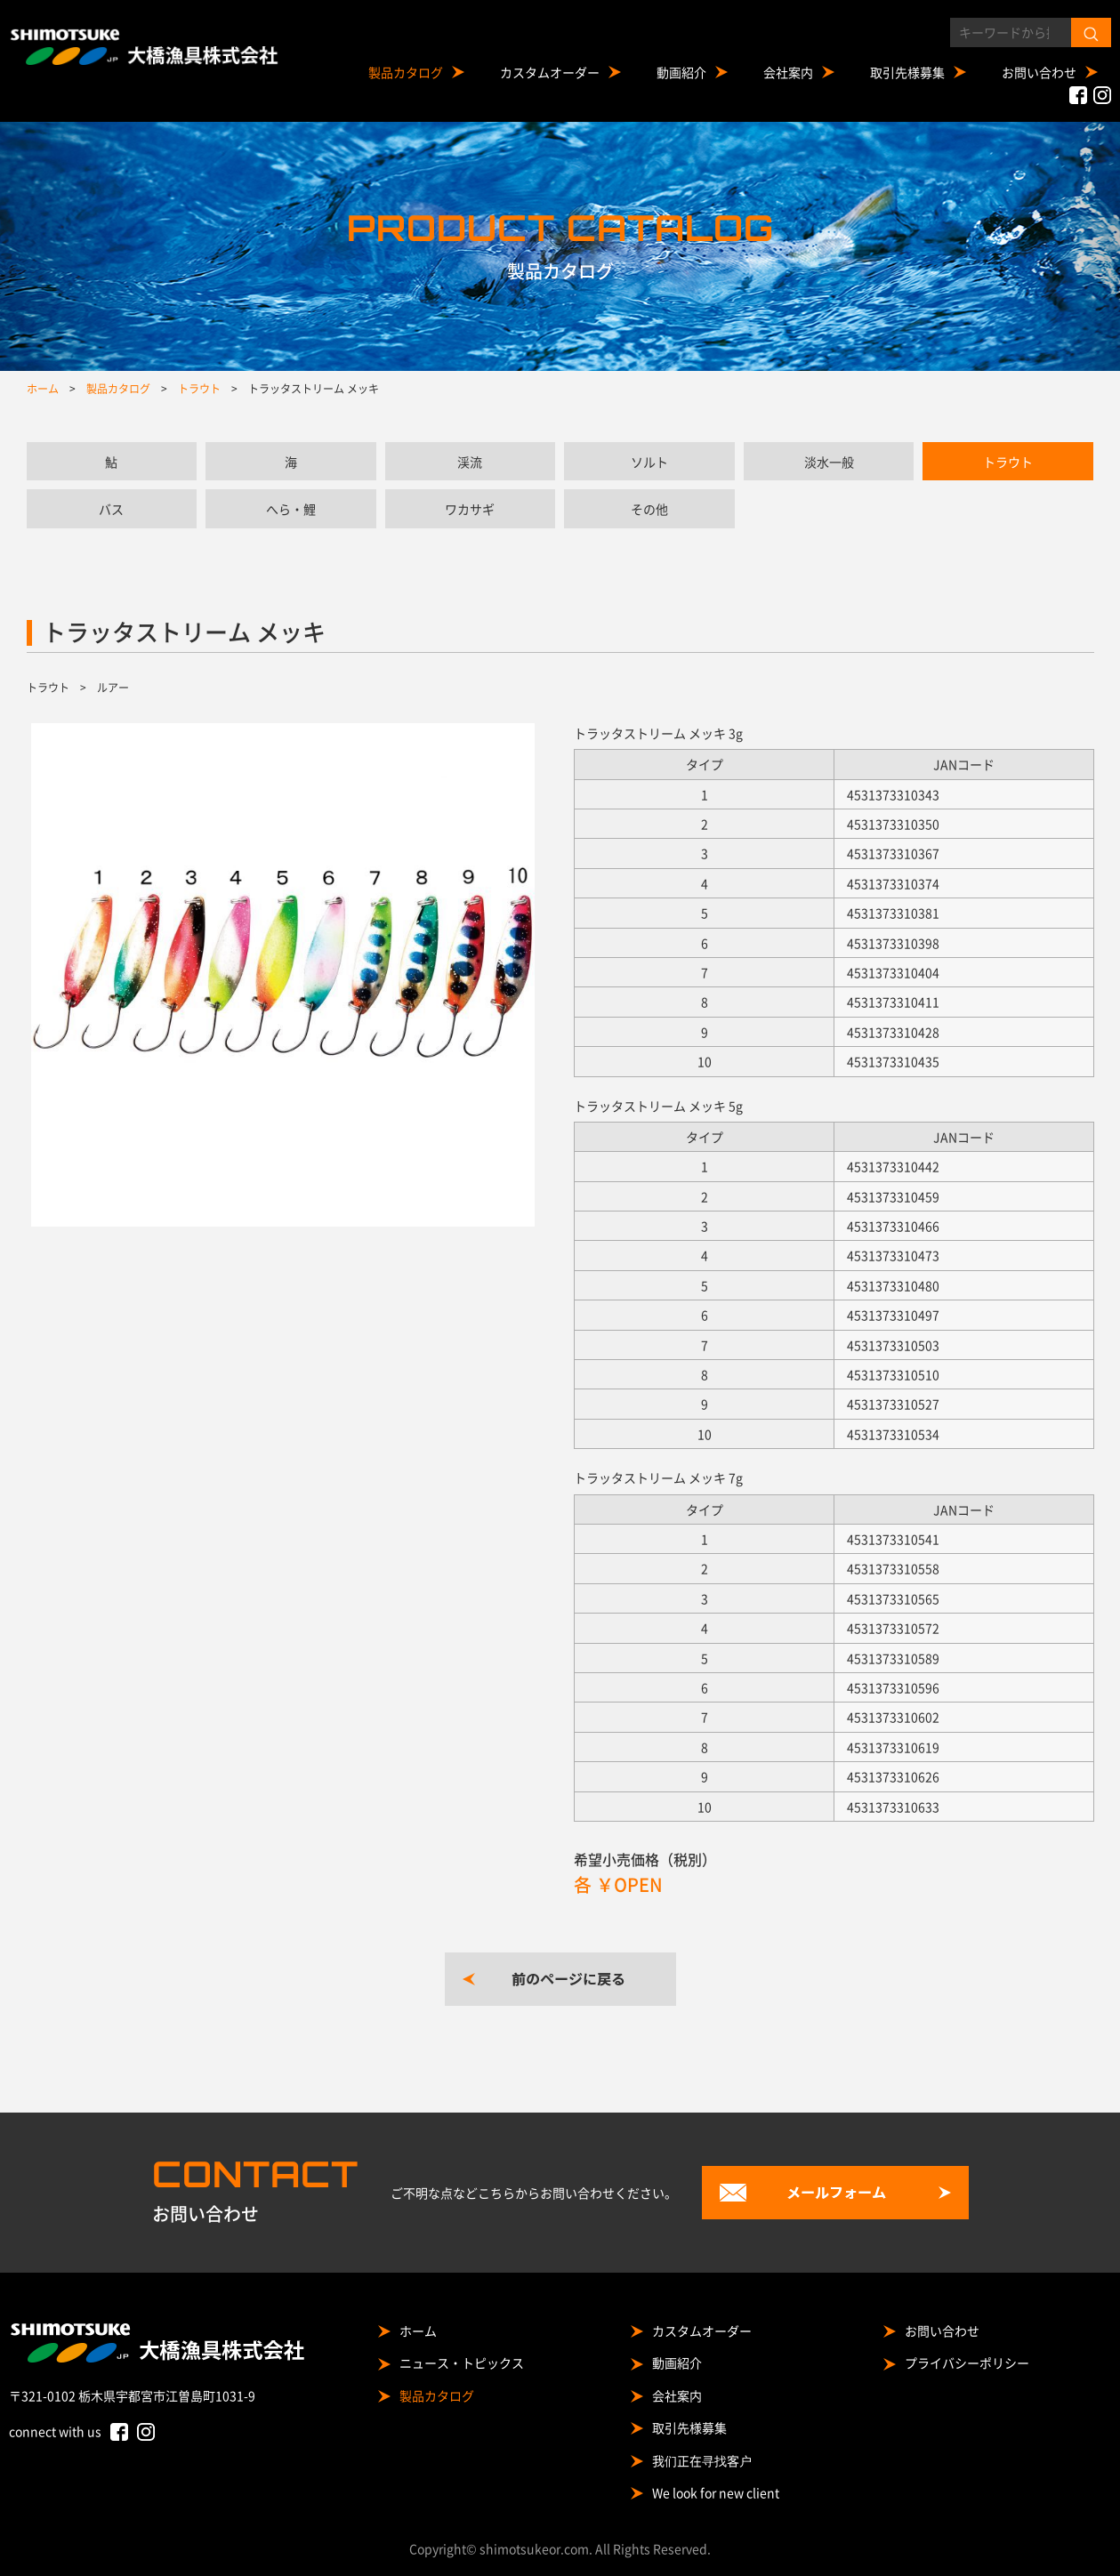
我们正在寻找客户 (702, 2460)
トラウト (1008, 462)
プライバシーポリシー (967, 2362)
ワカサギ (470, 509)
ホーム (418, 2330)
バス (111, 509)
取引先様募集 (907, 72)
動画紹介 (681, 72)
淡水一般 (829, 462)
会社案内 (788, 72)
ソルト (649, 462)
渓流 (469, 462)
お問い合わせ (1039, 72)
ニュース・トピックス (461, 2362)
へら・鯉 (291, 509)
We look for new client (715, 2492)
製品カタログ (405, 72)
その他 (649, 509)
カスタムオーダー (550, 72)
